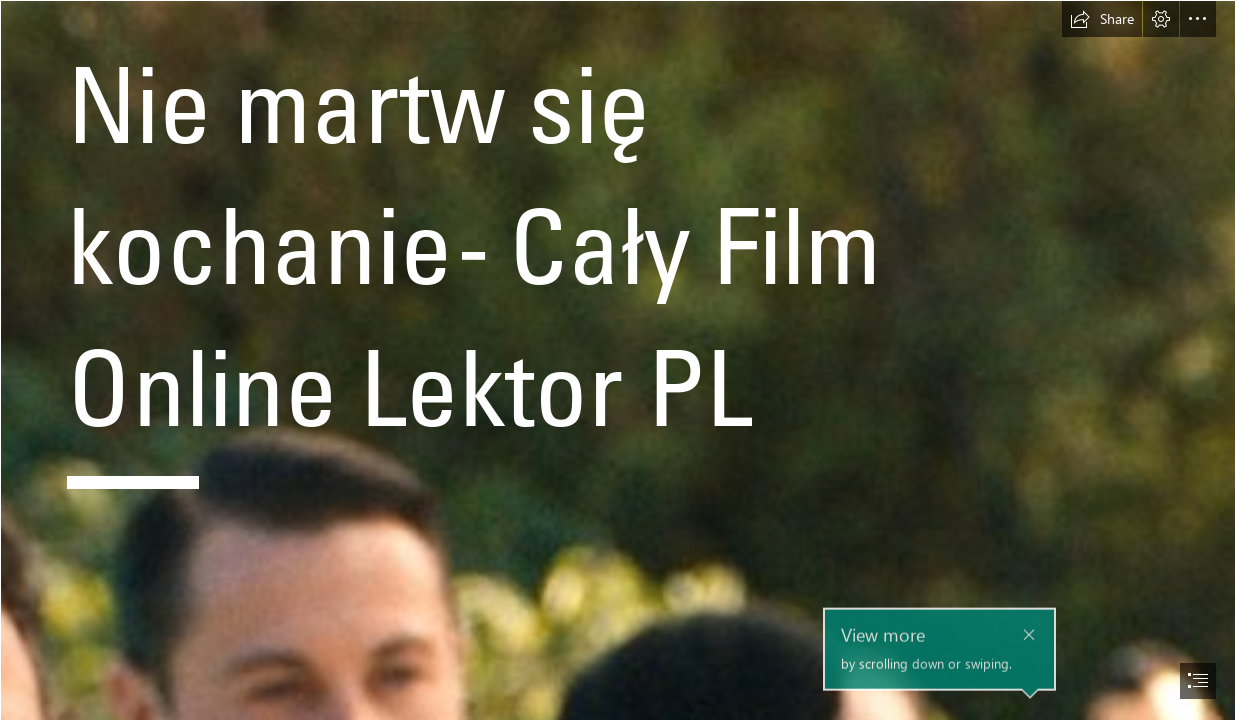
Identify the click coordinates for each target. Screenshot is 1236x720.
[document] (618, 360)
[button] (1102, 19)
